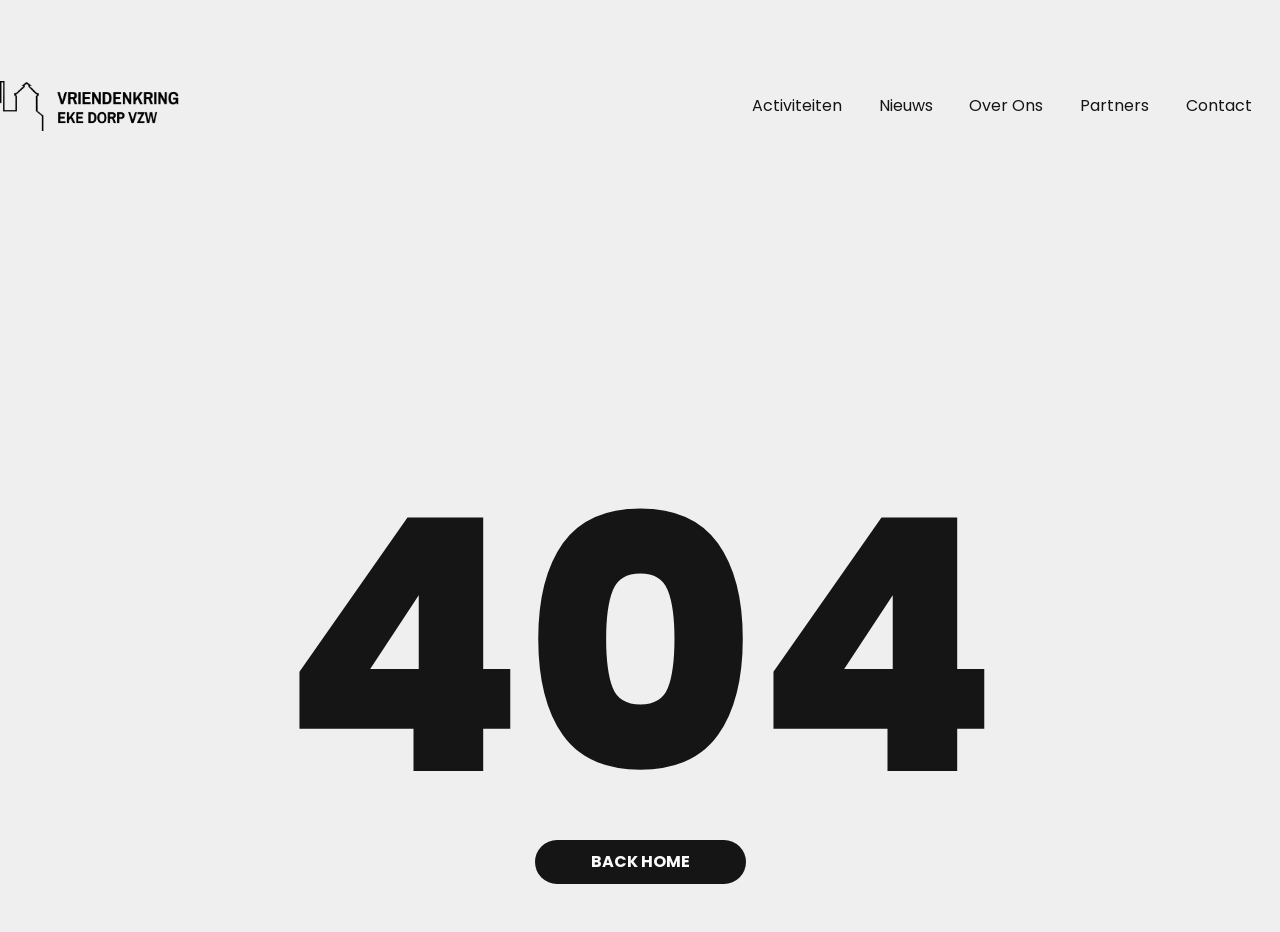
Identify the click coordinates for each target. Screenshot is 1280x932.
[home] (56, 106)
